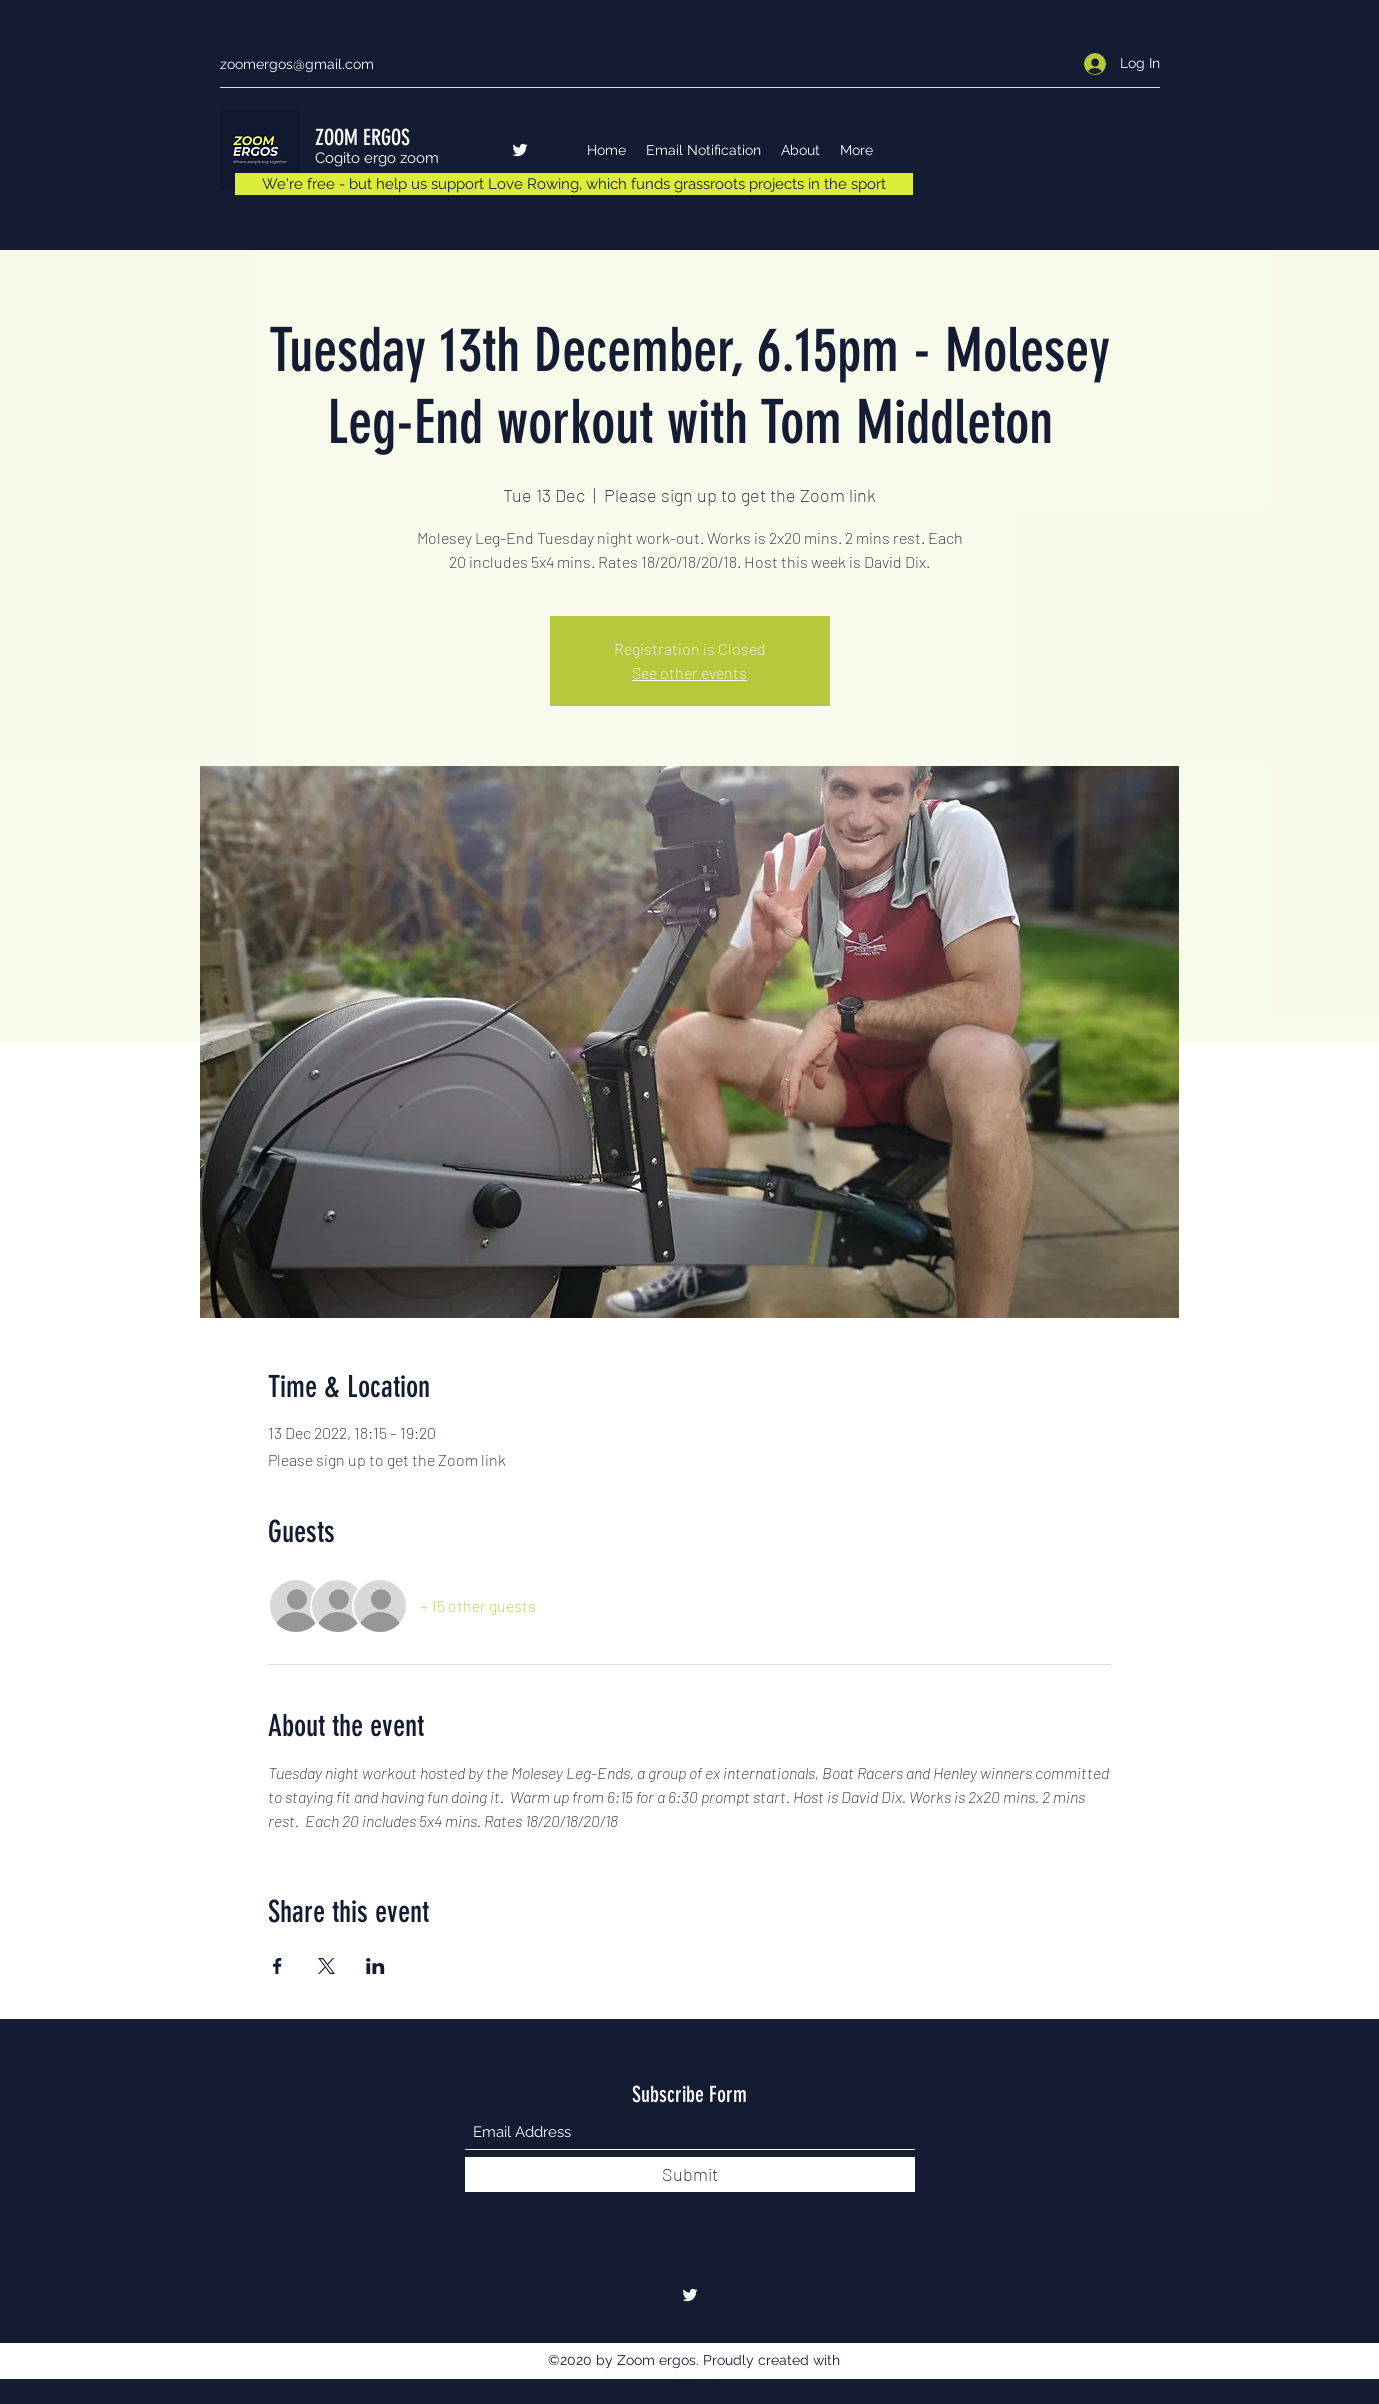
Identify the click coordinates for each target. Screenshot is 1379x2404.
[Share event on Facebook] (277, 1966)
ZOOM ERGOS (362, 137)
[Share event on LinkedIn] (375, 1966)
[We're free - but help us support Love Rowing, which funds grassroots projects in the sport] (574, 184)
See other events (689, 672)
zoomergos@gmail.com (297, 64)
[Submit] (690, 2174)
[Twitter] (520, 150)
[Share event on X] (326, 1966)
